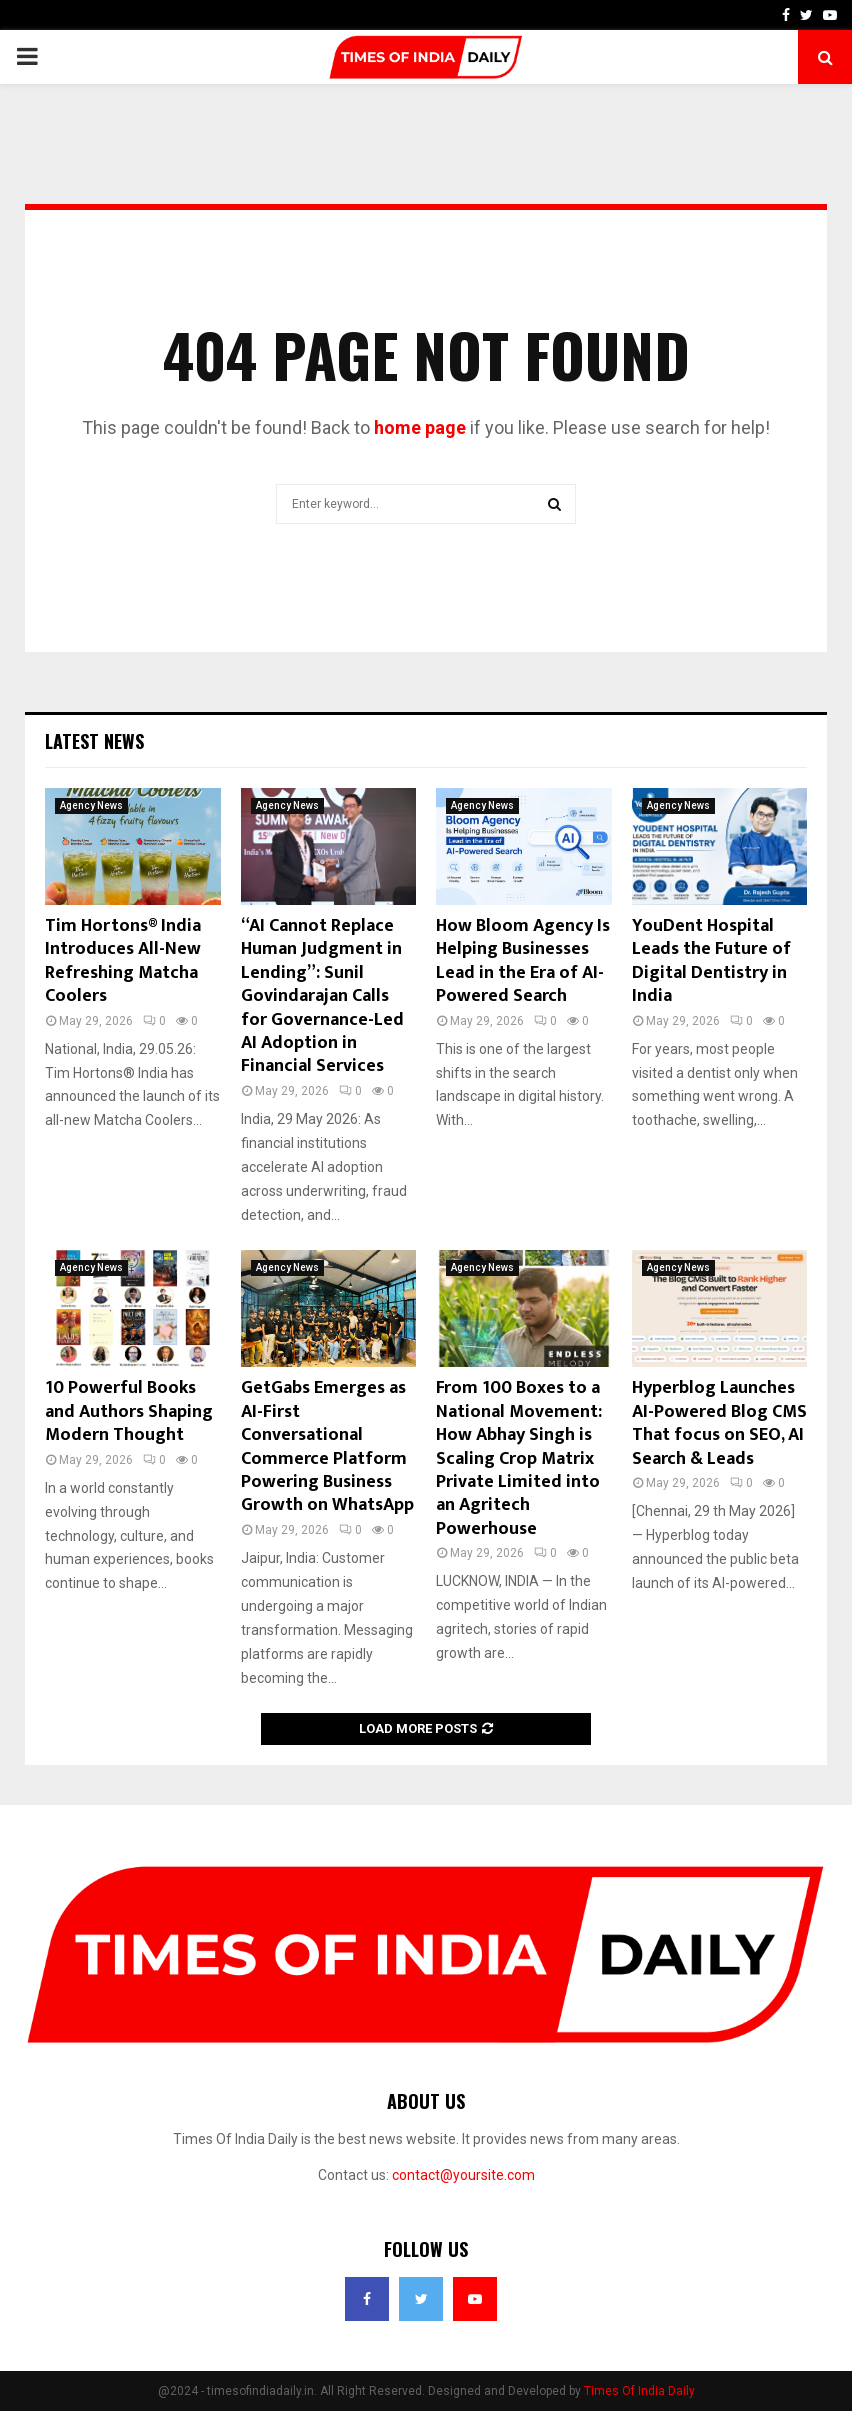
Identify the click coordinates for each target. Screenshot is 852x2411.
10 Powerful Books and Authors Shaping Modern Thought (129, 1411)
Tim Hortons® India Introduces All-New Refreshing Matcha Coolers (123, 961)
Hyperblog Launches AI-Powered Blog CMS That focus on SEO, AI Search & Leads (719, 1423)
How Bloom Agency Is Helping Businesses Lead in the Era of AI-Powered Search (523, 961)
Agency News (91, 805)
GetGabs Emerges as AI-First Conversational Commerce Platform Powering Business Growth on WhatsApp (327, 1446)
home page (420, 427)
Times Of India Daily (639, 2391)
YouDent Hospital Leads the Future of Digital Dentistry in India (711, 961)
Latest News (94, 741)
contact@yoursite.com (463, 2175)
